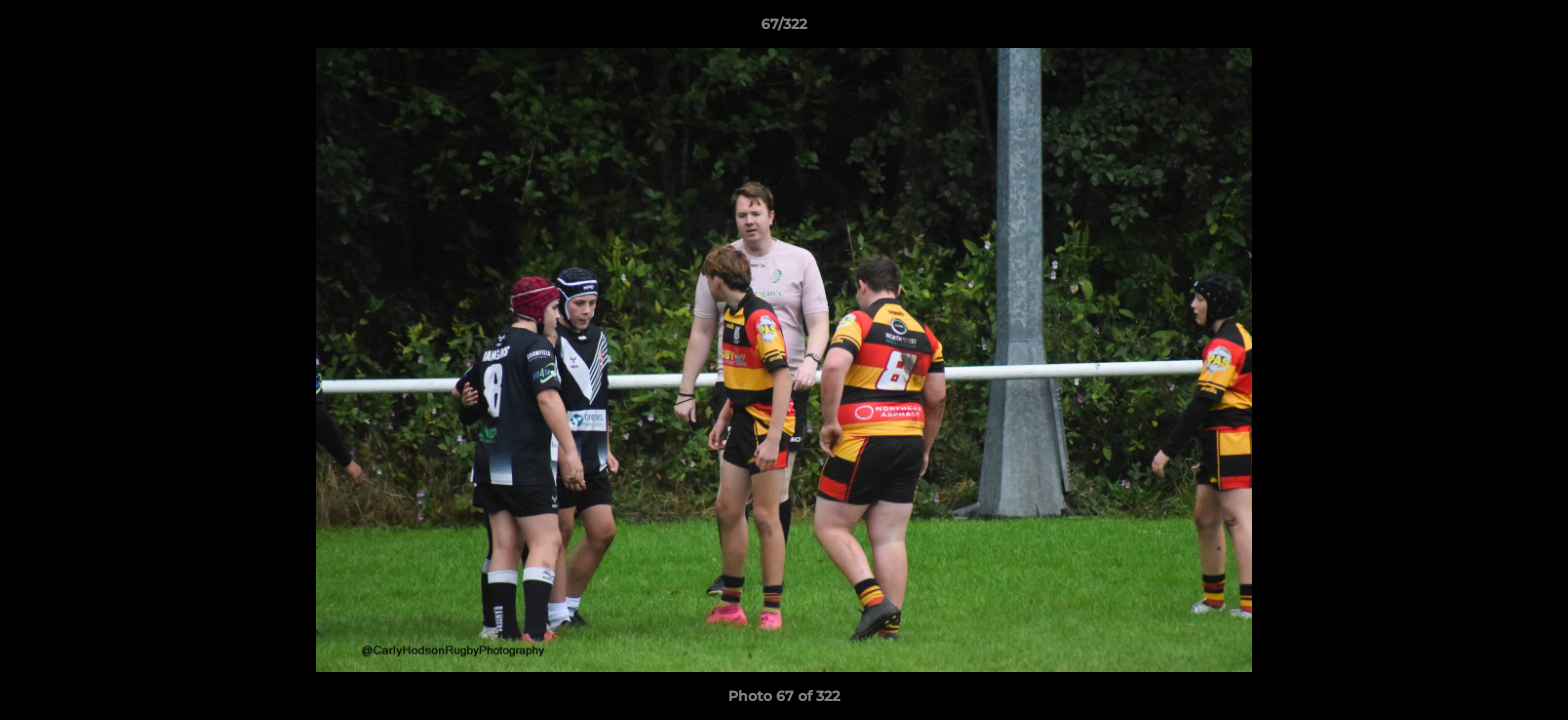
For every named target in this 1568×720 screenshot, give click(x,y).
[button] (1532, 29)
